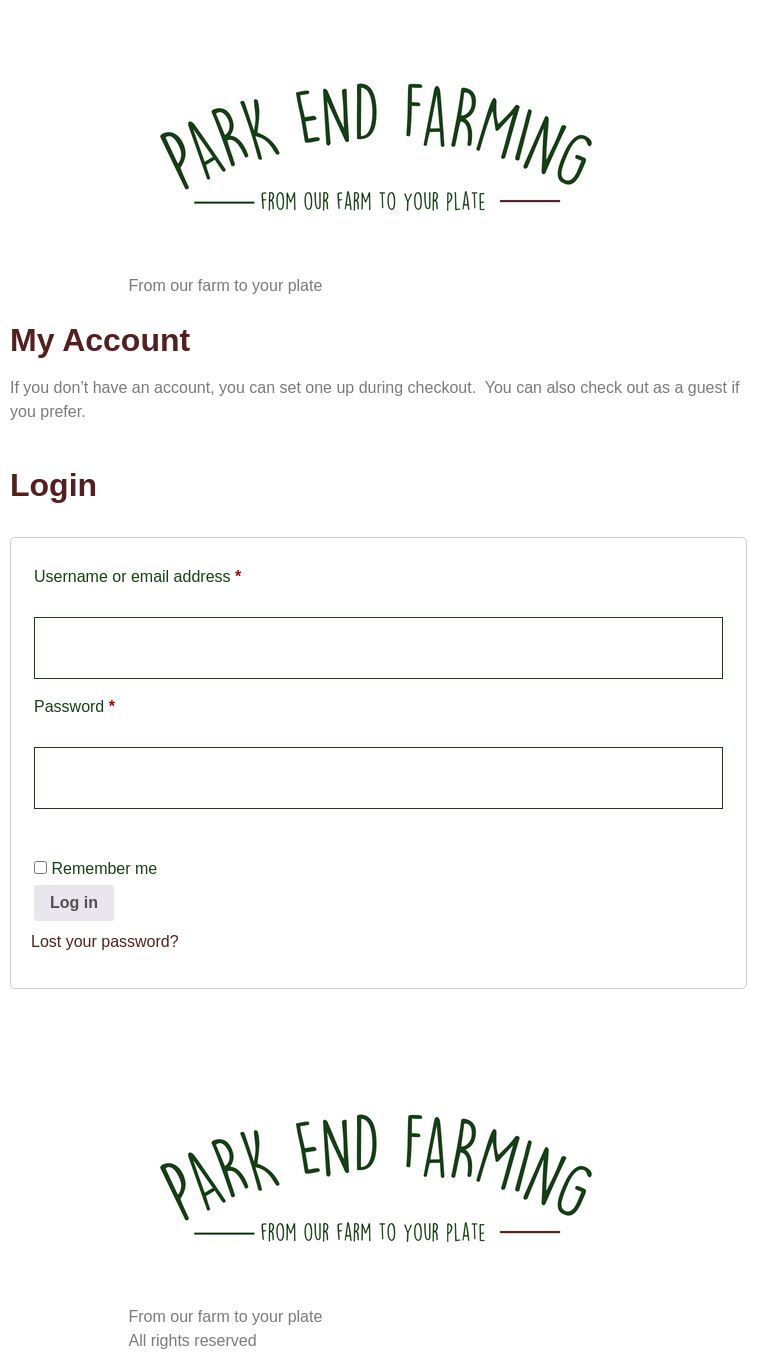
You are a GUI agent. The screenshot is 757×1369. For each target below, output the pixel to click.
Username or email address (169, 573)
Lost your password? (105, 941)
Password (106, 703)
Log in (74, 902)
